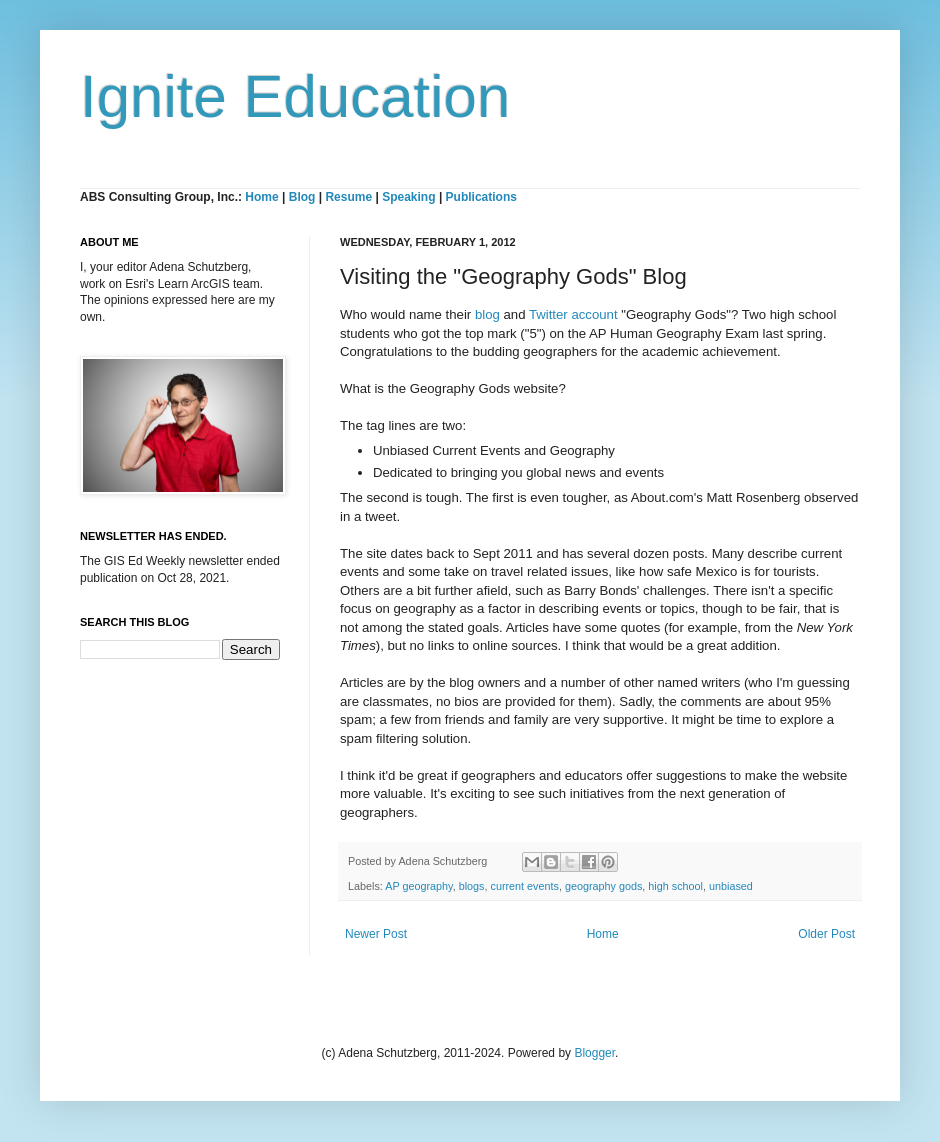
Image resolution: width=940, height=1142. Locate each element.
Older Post (826, 934)
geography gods (603, 886)
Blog (302, 197)
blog (487, 314)
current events (524, 886)
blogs (472, 886)
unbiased (731, 886)
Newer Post (376, 934)
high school (675, 886)
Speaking (408, 197)
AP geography (418, 886)
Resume (350, 197)
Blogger (594, 1053)
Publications (481, 197)
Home (261, 197)
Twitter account (573, 314)
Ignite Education (295, 96)
